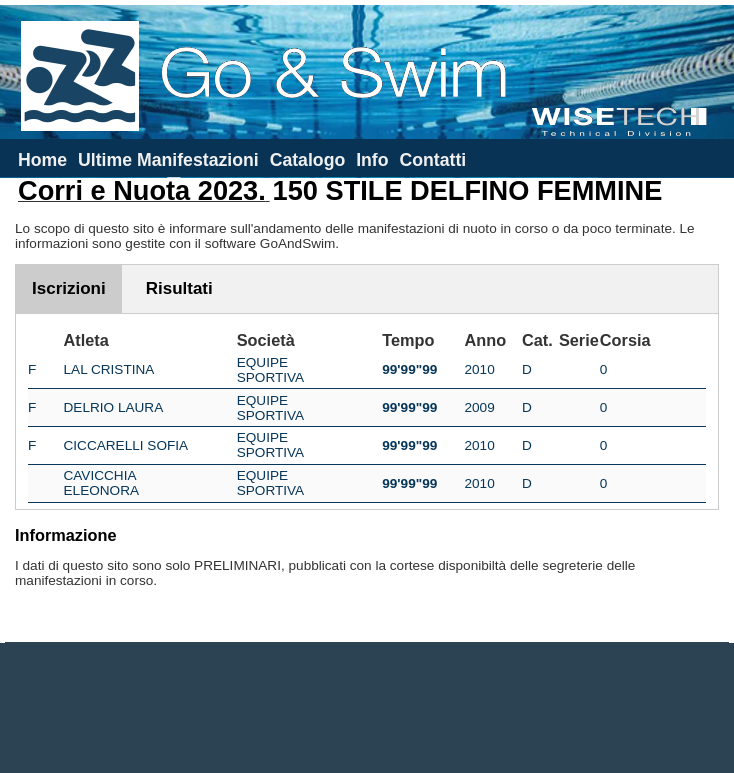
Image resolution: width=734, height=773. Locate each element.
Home (42, 160)
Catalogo (308, 160)
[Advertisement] (367, 708)
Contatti (432, 160)
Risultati (179, 288)
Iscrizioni (69, 288)
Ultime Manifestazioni (168, 160)
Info (372, 160)
